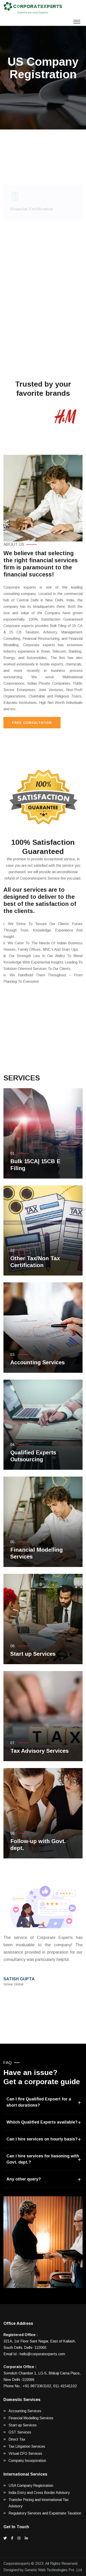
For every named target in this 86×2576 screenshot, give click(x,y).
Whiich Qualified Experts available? (42, 2122)
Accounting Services (37, 1362)
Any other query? (23, 2179)
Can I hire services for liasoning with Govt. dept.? (42, 2159)
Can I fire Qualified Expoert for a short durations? (38, 2102)
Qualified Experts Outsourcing (33, 1455)
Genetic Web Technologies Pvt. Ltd (53, 2570)
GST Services (19, 2432)
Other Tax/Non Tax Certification (35, 1261)
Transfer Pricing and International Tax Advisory (38, 2503)
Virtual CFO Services (25, 2453)
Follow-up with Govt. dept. (38, 1844)
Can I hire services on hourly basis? (42, 2139)
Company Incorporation (27, 2461)
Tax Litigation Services (26, 2446)
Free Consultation (32, 722)
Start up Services (32, 1654)
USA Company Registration (30, 2485)
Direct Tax (16, 2439)
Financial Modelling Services (36, 1553)
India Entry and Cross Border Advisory (39, 2493)
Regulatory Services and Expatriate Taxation (44, 2513)
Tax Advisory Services (39, 1751)
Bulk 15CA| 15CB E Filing (35, 1164)
